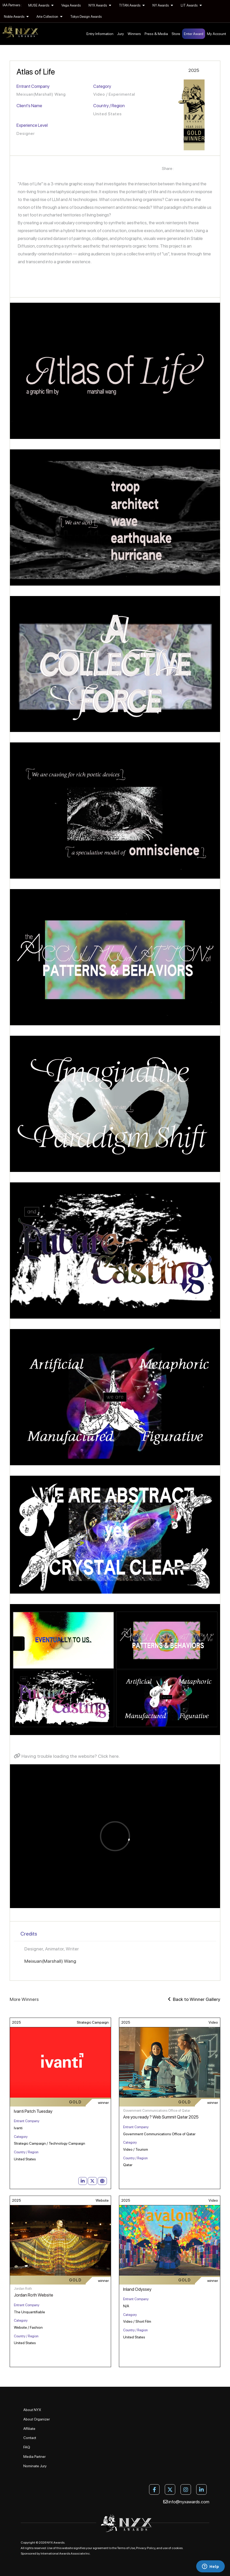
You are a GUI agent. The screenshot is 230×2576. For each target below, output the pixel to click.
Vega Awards (71, 5)
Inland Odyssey (137, 2289)
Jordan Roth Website (33, 2295)
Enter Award (193, 34)
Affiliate (29, 2428)
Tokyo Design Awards (86, 17)
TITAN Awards (132, 5)
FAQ (26, 2447)
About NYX (32, 2410)
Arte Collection (49, 17)
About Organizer (36, 2419)
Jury (120, 34)
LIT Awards (191, 5)
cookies (177, 2548)
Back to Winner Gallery (194, 1999)
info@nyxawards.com (186, 2501)
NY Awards (162, 5)
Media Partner (34, 2456)
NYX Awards (100, 5)
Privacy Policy (145, 2548)
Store (176, 34)
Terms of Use (126, 2548)
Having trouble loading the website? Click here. (67, 1756)
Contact (29, 2438)
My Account (216, 34)
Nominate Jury (35, 2466)
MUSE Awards (40, 5)
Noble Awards (16, 17)
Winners (134, 34)
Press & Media (156, 34)
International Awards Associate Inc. (66, 2553)
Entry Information (99, 34)
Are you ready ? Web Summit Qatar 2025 (161, 2117)
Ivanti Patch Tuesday (33, 2111)
